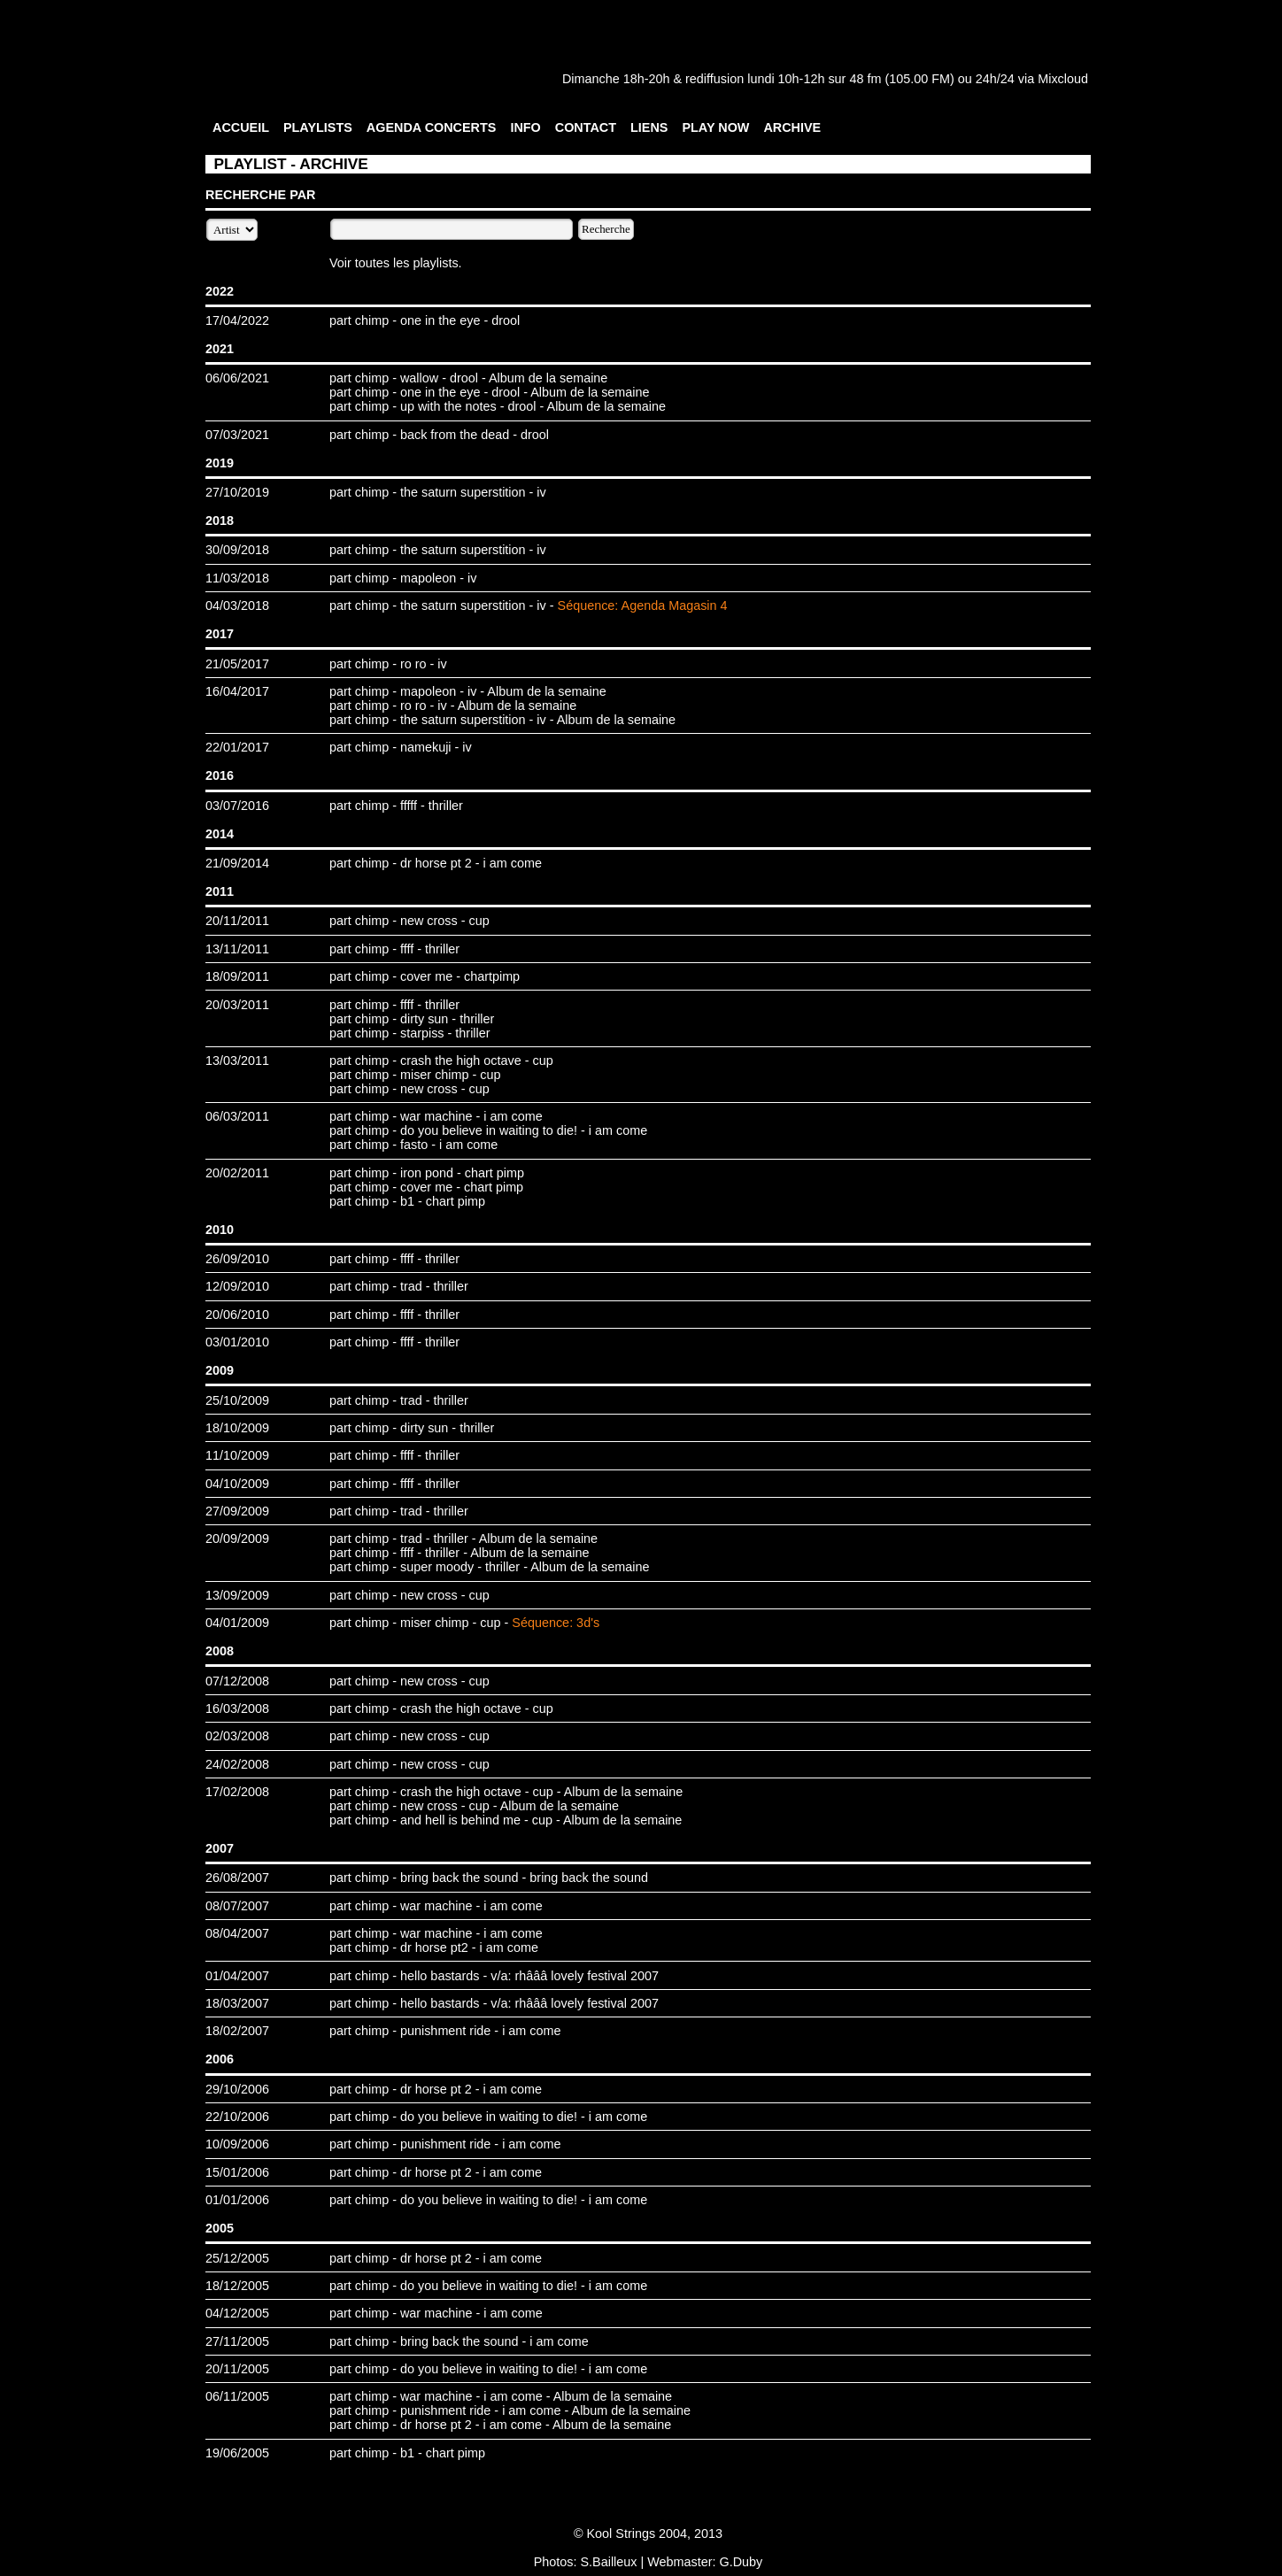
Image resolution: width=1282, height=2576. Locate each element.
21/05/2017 (237, 664)
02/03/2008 (237, 1736)
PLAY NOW (715, 127)
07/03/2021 (237, 435)
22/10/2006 (237, 2116)
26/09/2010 (237, 1259)
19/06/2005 (237, 2453)
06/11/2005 (237, 2396)
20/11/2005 (237, 2369)
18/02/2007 (237, 2031)
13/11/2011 (237, 949)
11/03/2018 (237, 578)
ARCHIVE (792, 127)
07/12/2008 (237, 1681)
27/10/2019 (237, 492)
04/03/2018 (237, 605)
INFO (525, 127)
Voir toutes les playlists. (395, 263)
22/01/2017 (237, 747)
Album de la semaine (548, 378)
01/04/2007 (237, 1976)
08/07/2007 (237, 1906)
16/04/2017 (237, 691)
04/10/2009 (237, 1484)
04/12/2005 (237, 2313)
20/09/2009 (237, 1538)
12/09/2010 (237, 1286)
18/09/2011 (237, 976)
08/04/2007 (237, 1933)
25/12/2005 (237, 2258)
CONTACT (585, 127)
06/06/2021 (237, 378)
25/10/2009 (237, 1400)
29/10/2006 (237, 2089)
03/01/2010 (237, 1342)
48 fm (865, 79)
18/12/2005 (237, 2286)
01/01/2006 (237, 2200)
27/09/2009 (237, 1511)
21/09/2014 (237, 863)
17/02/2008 (237, 1792)
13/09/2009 (237, 1595)
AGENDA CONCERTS (432, 127)
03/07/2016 (237, 805)
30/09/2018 (237, 550)
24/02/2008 (237, 1764)
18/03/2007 (237, 2003)
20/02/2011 (237, 1173)
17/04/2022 (237, 320)
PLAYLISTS (317, 127)
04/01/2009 (237, 1623)
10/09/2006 (237, 2144)
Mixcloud (1063, 79)
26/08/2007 (237, 1877)
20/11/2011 (237, 921)
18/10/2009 (237, 1428)
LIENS (649, 127)
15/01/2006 (237, 2172)
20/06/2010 (237, 1314)
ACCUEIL (240, 127)
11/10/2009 (237, 1455)
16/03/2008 (237, 1708)
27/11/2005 (237, 2341)
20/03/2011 (237, 1005)
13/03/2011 (237, 1060)
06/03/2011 (237, 1116)
